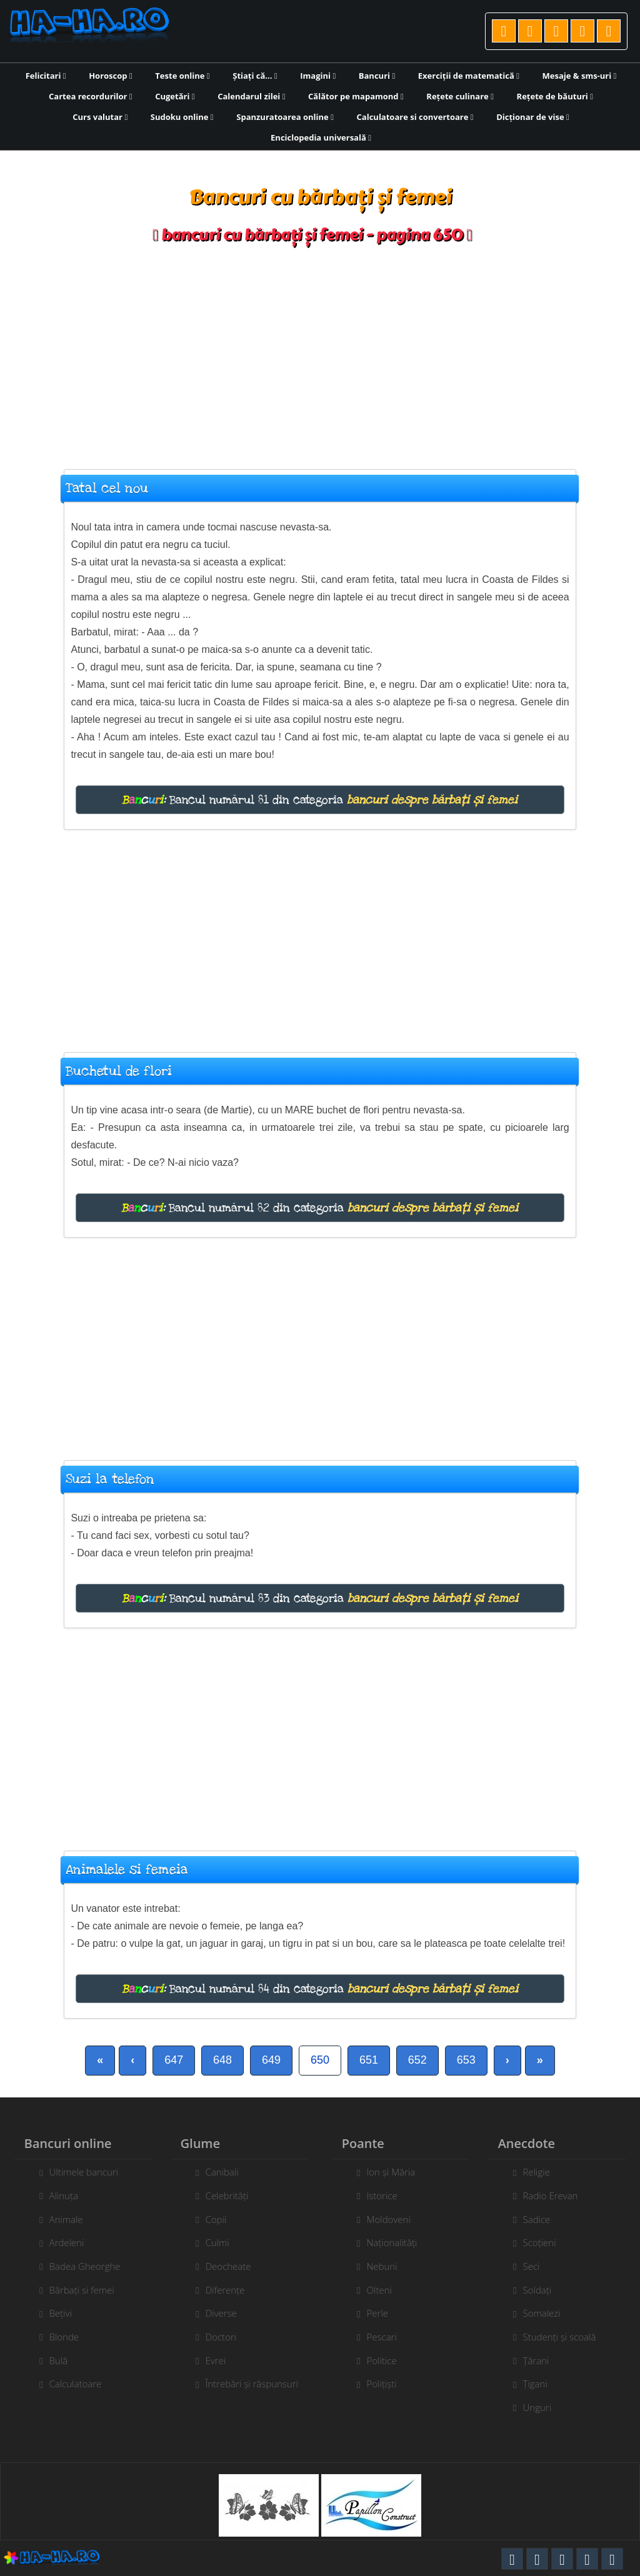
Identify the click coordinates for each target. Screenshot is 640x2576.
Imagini (318, 75)
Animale (59, 2219)
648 (222, 2060)
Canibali (215, 2172)
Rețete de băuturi (555, 96)
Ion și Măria (397, 2172)
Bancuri (377, 75)
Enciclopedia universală (321, 137)
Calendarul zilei (251, 96)
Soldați (543, 2290)
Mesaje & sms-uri (579, 75)
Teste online (182, 75)
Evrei (209, 2360)
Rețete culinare (460, 96)
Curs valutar (100, 116)
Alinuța (56, 2195)
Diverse (214, 2313)
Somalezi (548, 2313)
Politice (388, 2360)
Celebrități (220, 2195)
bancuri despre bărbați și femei (432, 799)
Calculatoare (68, 2383)
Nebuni (388, 2266)
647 (173, 2060)
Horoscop (110, 75)
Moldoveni (395, 2219)
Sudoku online (182, 116)
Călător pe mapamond (356, 96)
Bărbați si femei (75, 2290)
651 (368, 2060)
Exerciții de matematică (468, 75)
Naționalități (398, 2242)
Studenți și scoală (565, 2336)
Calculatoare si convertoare (415, 116)
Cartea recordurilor (90, 96)
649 (271, 2060)
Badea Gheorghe (78, 2266)
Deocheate (221, 2266)
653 (466, 2060)
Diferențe (218, 2290)
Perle (383, 2313)
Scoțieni (545, 2242)
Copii (209, 2219)
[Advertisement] (320, 350)
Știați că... (254, 75)
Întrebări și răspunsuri (245, 2383)
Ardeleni (60, 2242)
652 (417, 2060)
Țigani (541, 2383)
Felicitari (46, 75)
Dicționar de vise (532, 116)
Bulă (51, 2360)
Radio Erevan (556, 2195)
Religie (542, 2172)
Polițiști (388, 2383)
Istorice (388, 2195)
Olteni (385, 2290)
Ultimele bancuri (77, 2172)
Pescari (388, 2336)
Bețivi (53, 2313)
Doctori (214, 2336)
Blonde (57, 2336)
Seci (537, 2266)
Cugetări (174, 96)
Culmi (210, 2242)
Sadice (543, 2219)
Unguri (543, 2407)
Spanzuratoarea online (285, 116)
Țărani (542, 2360)
